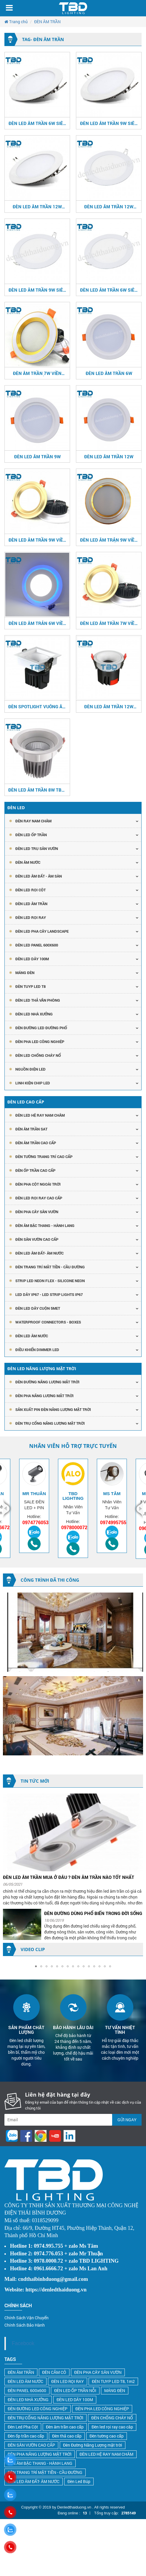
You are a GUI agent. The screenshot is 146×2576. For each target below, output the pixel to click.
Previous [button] (8, 1508)
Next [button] (138, 1508)
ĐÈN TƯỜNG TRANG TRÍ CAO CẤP (43, 1156)
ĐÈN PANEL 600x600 (27, 2390)
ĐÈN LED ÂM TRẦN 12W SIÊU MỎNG (37, 206)
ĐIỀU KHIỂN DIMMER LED (37, 1349)
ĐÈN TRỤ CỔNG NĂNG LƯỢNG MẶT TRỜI (50, 1423)
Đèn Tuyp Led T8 (30, 986)
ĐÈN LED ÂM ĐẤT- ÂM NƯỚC (39, 1253)
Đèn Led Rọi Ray (30, 917)
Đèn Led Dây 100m (32, 958)
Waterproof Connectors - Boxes (48, 1322)
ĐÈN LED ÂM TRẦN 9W (37, 456)
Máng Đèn (24, 972)
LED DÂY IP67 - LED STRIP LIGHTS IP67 (49, 1294)
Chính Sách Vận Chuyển (26, 2317)
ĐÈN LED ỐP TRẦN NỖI (75, 2390)
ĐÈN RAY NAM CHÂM (33, 821)
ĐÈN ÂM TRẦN (21, 2372)
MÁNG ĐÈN (114, 2390)
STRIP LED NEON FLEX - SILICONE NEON (50, 1280)
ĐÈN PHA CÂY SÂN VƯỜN (36, 1211)
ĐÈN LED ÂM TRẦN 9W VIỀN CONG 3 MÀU (37, 540)
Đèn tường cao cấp (106, 2436)
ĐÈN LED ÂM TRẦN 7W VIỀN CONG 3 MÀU (109, 623)
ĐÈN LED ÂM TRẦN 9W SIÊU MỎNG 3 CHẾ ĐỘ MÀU (37, 290)
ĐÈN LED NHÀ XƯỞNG (34, 1014)
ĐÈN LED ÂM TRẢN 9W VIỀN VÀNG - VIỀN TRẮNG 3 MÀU (109, 540)
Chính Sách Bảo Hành (24, 2325)
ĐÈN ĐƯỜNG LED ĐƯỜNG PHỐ (41, 1027)
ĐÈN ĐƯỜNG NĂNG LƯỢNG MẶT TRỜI (47, 1382)
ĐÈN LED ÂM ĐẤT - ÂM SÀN (38, 876)
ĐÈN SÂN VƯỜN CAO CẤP (36, 1239)
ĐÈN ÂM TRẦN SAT (31, 1129)
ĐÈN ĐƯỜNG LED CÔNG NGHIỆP (37, 2408)
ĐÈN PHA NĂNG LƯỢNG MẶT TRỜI (44, 1395)
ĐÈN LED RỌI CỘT (30, 890)
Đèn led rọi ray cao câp (112, 2427)
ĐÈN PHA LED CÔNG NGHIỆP (39, 1041)
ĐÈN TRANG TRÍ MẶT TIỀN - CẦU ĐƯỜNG (50, 1267)
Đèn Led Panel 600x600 (36, 945)
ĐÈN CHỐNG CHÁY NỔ (112, 2418)
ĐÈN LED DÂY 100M (75, 2399)
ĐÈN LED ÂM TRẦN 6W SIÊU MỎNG (37, 123)
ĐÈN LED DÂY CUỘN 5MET (37, 1308)
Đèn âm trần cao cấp (65, 2427)
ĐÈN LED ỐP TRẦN (31, 834)
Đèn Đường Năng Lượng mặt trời (92, 2445)
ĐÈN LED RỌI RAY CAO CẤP (38, 1198)
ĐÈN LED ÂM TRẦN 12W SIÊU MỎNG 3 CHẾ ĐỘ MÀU (109, 206)
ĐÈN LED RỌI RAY (67, 2381)
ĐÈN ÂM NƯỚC (27, 862)
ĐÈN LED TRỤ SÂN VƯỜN (36, 848)
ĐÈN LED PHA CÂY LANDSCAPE (42, 931)
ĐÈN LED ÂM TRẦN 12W (108, 456)
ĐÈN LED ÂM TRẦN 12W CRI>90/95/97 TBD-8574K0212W (108, 706)
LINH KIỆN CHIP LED (32, 1083)
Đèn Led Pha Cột (23, 2427)
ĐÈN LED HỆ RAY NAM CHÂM (40, 1115)
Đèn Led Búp (78, 2481)
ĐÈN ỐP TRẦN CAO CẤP (35, 1170)
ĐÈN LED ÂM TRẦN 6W (109, 373)
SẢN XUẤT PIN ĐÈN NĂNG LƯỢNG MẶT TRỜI (53, 1409)
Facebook (23, 2343)
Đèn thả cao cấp (67, 2436)
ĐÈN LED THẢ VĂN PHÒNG (37, 1000)
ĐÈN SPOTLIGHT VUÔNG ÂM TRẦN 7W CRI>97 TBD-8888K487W (37, 706)
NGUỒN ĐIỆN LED (30, 1069)
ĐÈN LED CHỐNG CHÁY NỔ (38, 1055)
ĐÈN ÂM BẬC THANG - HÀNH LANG (44, 1225)
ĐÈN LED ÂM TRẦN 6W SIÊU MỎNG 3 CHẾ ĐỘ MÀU (108, 290)
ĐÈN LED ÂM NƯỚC (31, 1335)
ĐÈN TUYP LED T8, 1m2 (113, 2381)
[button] (36, 1966)
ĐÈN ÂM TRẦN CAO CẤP (35, 1142)
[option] (34, 1506)
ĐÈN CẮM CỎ (54, 2372)
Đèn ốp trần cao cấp (26, 2436)
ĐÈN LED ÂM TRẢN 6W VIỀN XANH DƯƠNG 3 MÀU (37, 623)
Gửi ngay (127, 2119)
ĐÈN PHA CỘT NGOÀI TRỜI (38, 1184)
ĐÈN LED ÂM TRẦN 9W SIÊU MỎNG (108, 123)
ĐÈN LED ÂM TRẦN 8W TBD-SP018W (37, 790)
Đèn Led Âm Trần (31, 903)
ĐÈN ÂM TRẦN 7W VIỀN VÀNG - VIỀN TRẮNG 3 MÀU (37, 373)
